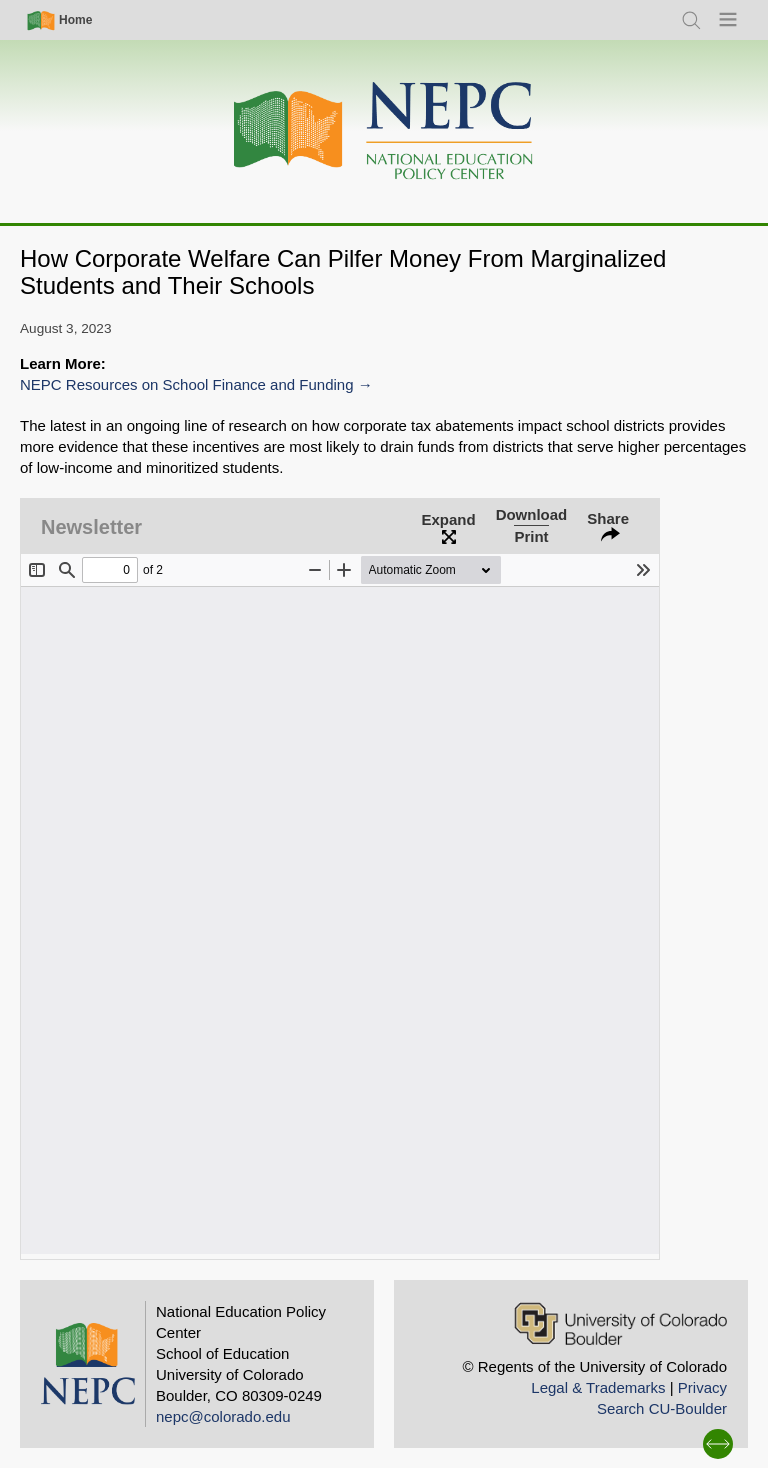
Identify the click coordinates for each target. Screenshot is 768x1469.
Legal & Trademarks (598, 1387)
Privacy (702, 1387)
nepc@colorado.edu (223, 1416)
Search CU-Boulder (662, 1408)
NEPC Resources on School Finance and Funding (187, 384)
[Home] (384, 131)
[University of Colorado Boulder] (620, 1323)
